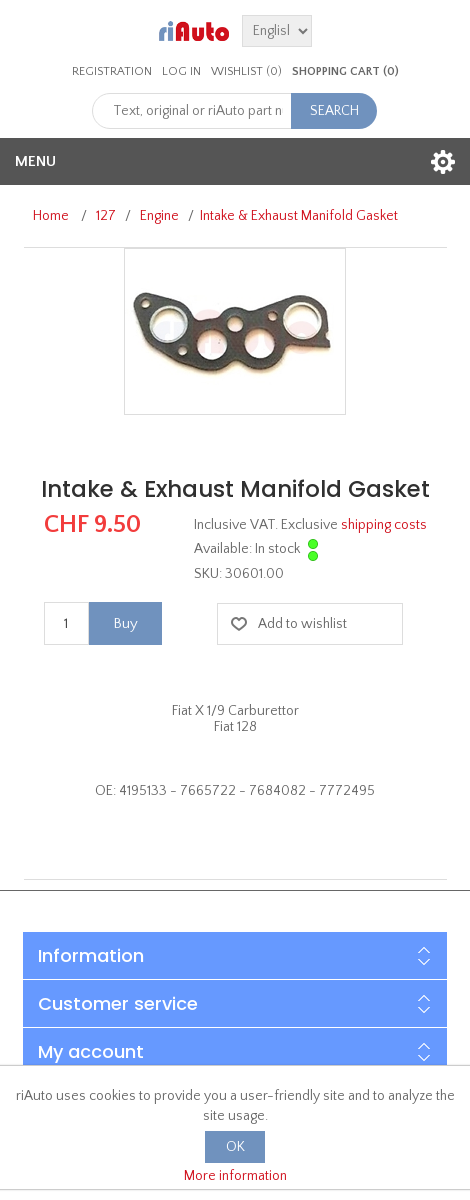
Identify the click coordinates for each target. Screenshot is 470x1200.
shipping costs (384, 525)
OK (235, 1147)
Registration (112, 71)
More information (235, 1176)
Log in (181, 71)
